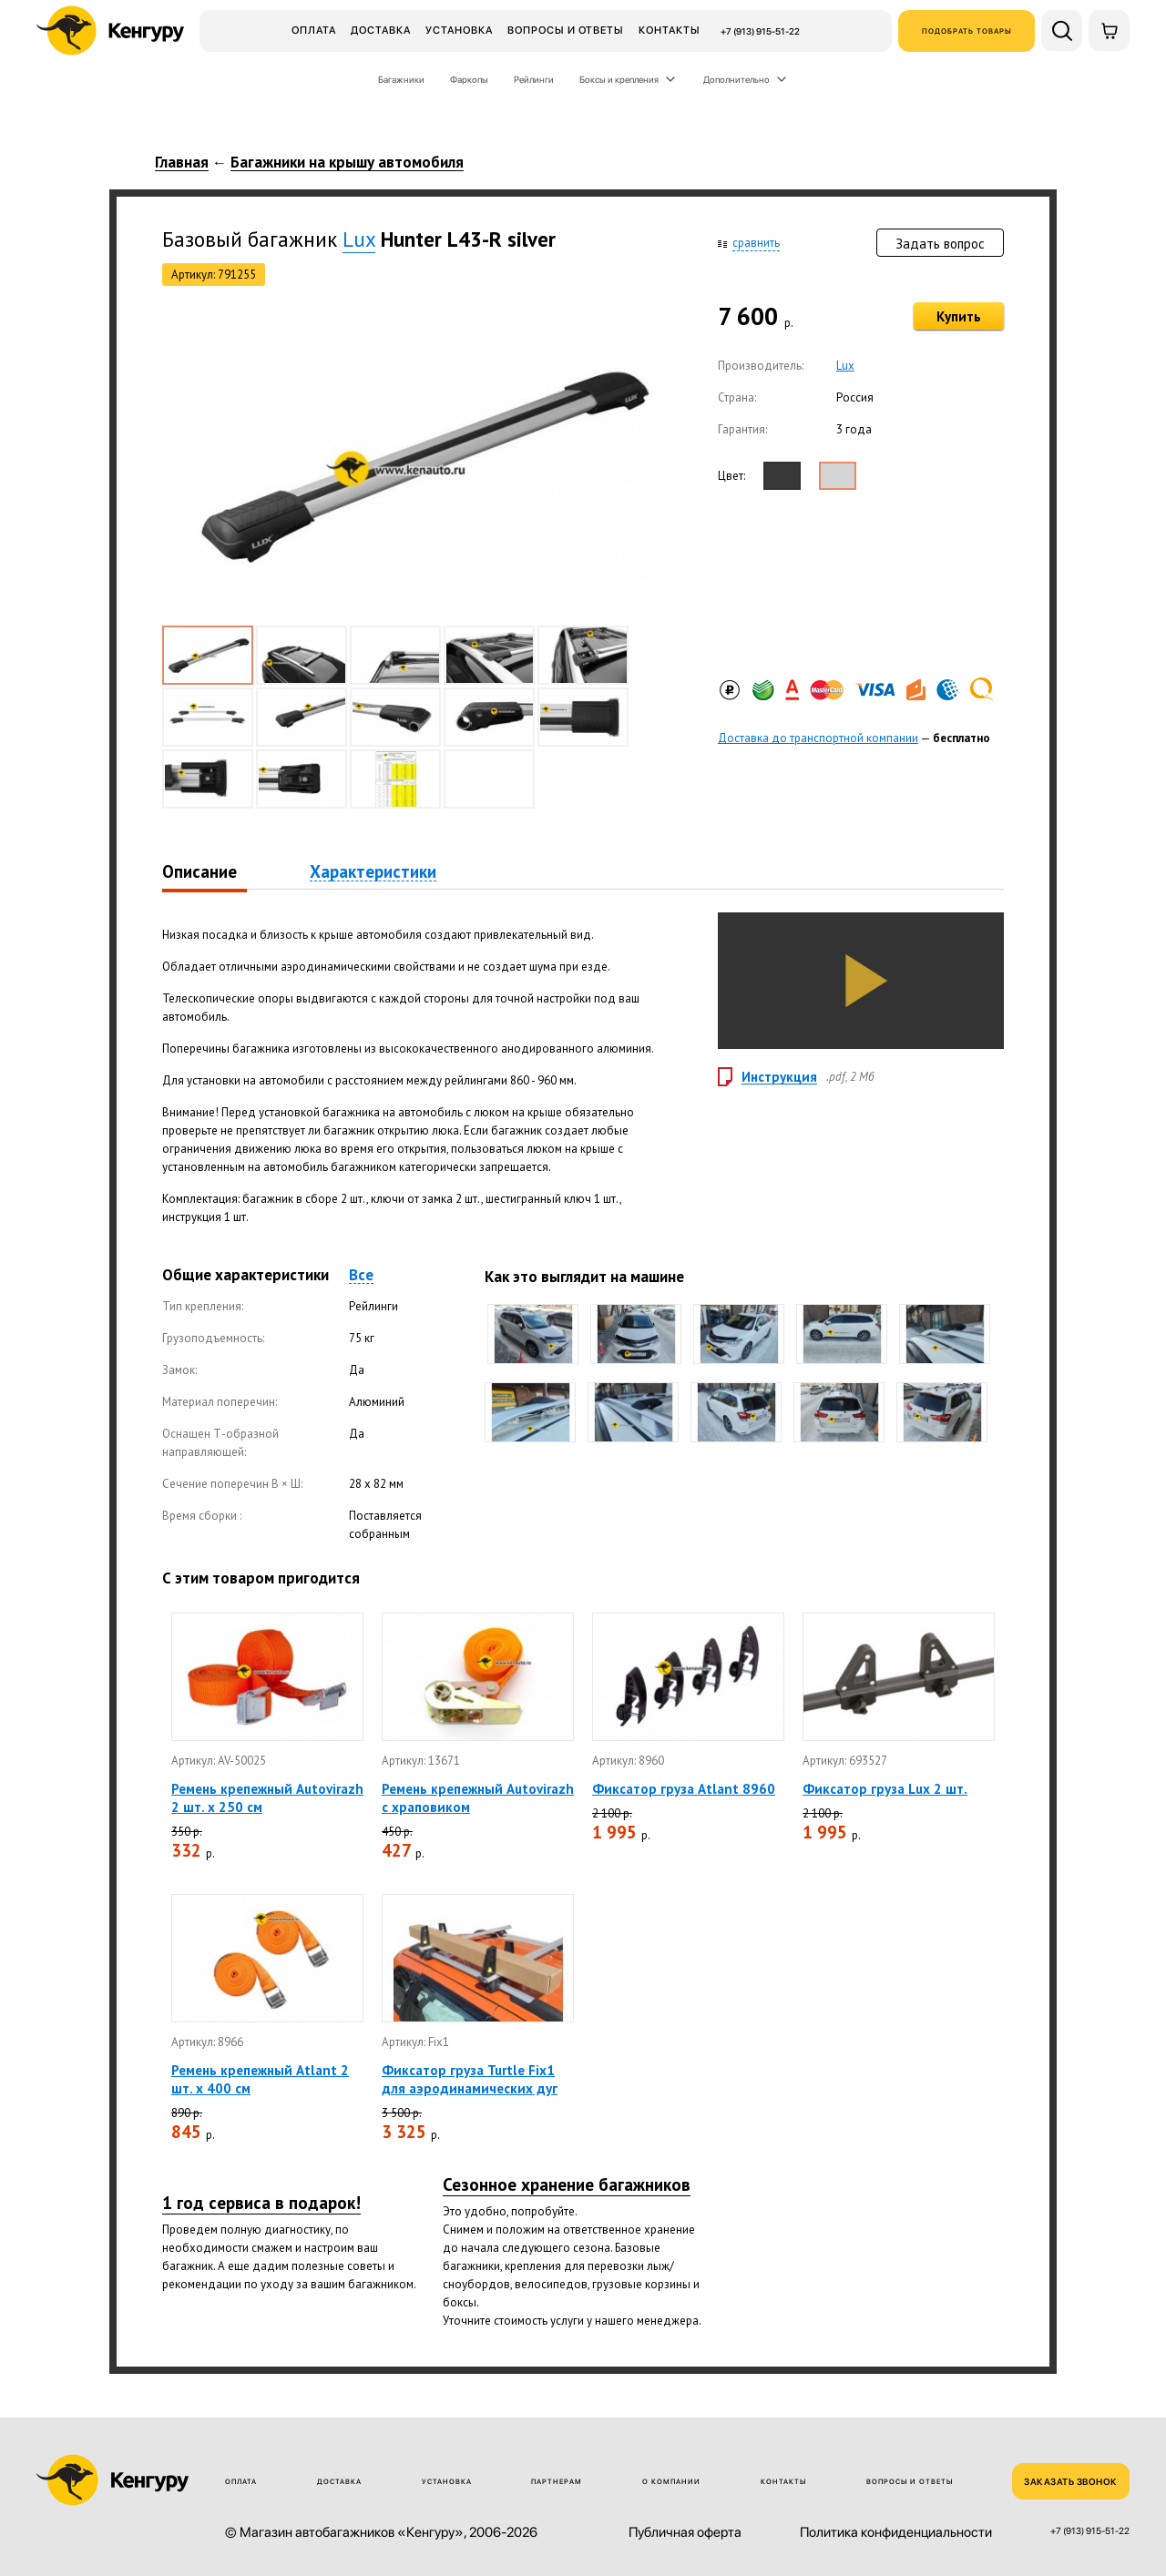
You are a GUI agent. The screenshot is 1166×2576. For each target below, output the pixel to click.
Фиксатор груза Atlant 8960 (683, 1788)
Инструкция (779, 1077)
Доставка (381, 30)
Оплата (314, 30)
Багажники (401, 79)
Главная (182, 163)
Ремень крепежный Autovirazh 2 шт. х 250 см (267, 1798)
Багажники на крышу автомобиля (347, 163)
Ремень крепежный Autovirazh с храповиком (478, 1798)
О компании (671, 2482)
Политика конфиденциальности (896, 2533)
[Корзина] (1109, 30)
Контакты (670, 30)
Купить (958, 316)
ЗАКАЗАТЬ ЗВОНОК (1071, 2481)
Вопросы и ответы (565, 30)
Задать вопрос (940, 243)
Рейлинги (534, 79)
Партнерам (556, 2482)
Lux (359, 239)
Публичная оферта (685, 2533)
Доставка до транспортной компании (818, 738)
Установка (459, 30)
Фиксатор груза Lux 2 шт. (885, 1788)
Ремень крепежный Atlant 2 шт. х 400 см (260, 2079)
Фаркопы (469, 79)
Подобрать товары (967, 31)
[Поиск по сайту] (1061, 30)
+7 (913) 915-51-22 (760, 31)
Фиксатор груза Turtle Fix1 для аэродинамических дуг (469, 2079)
